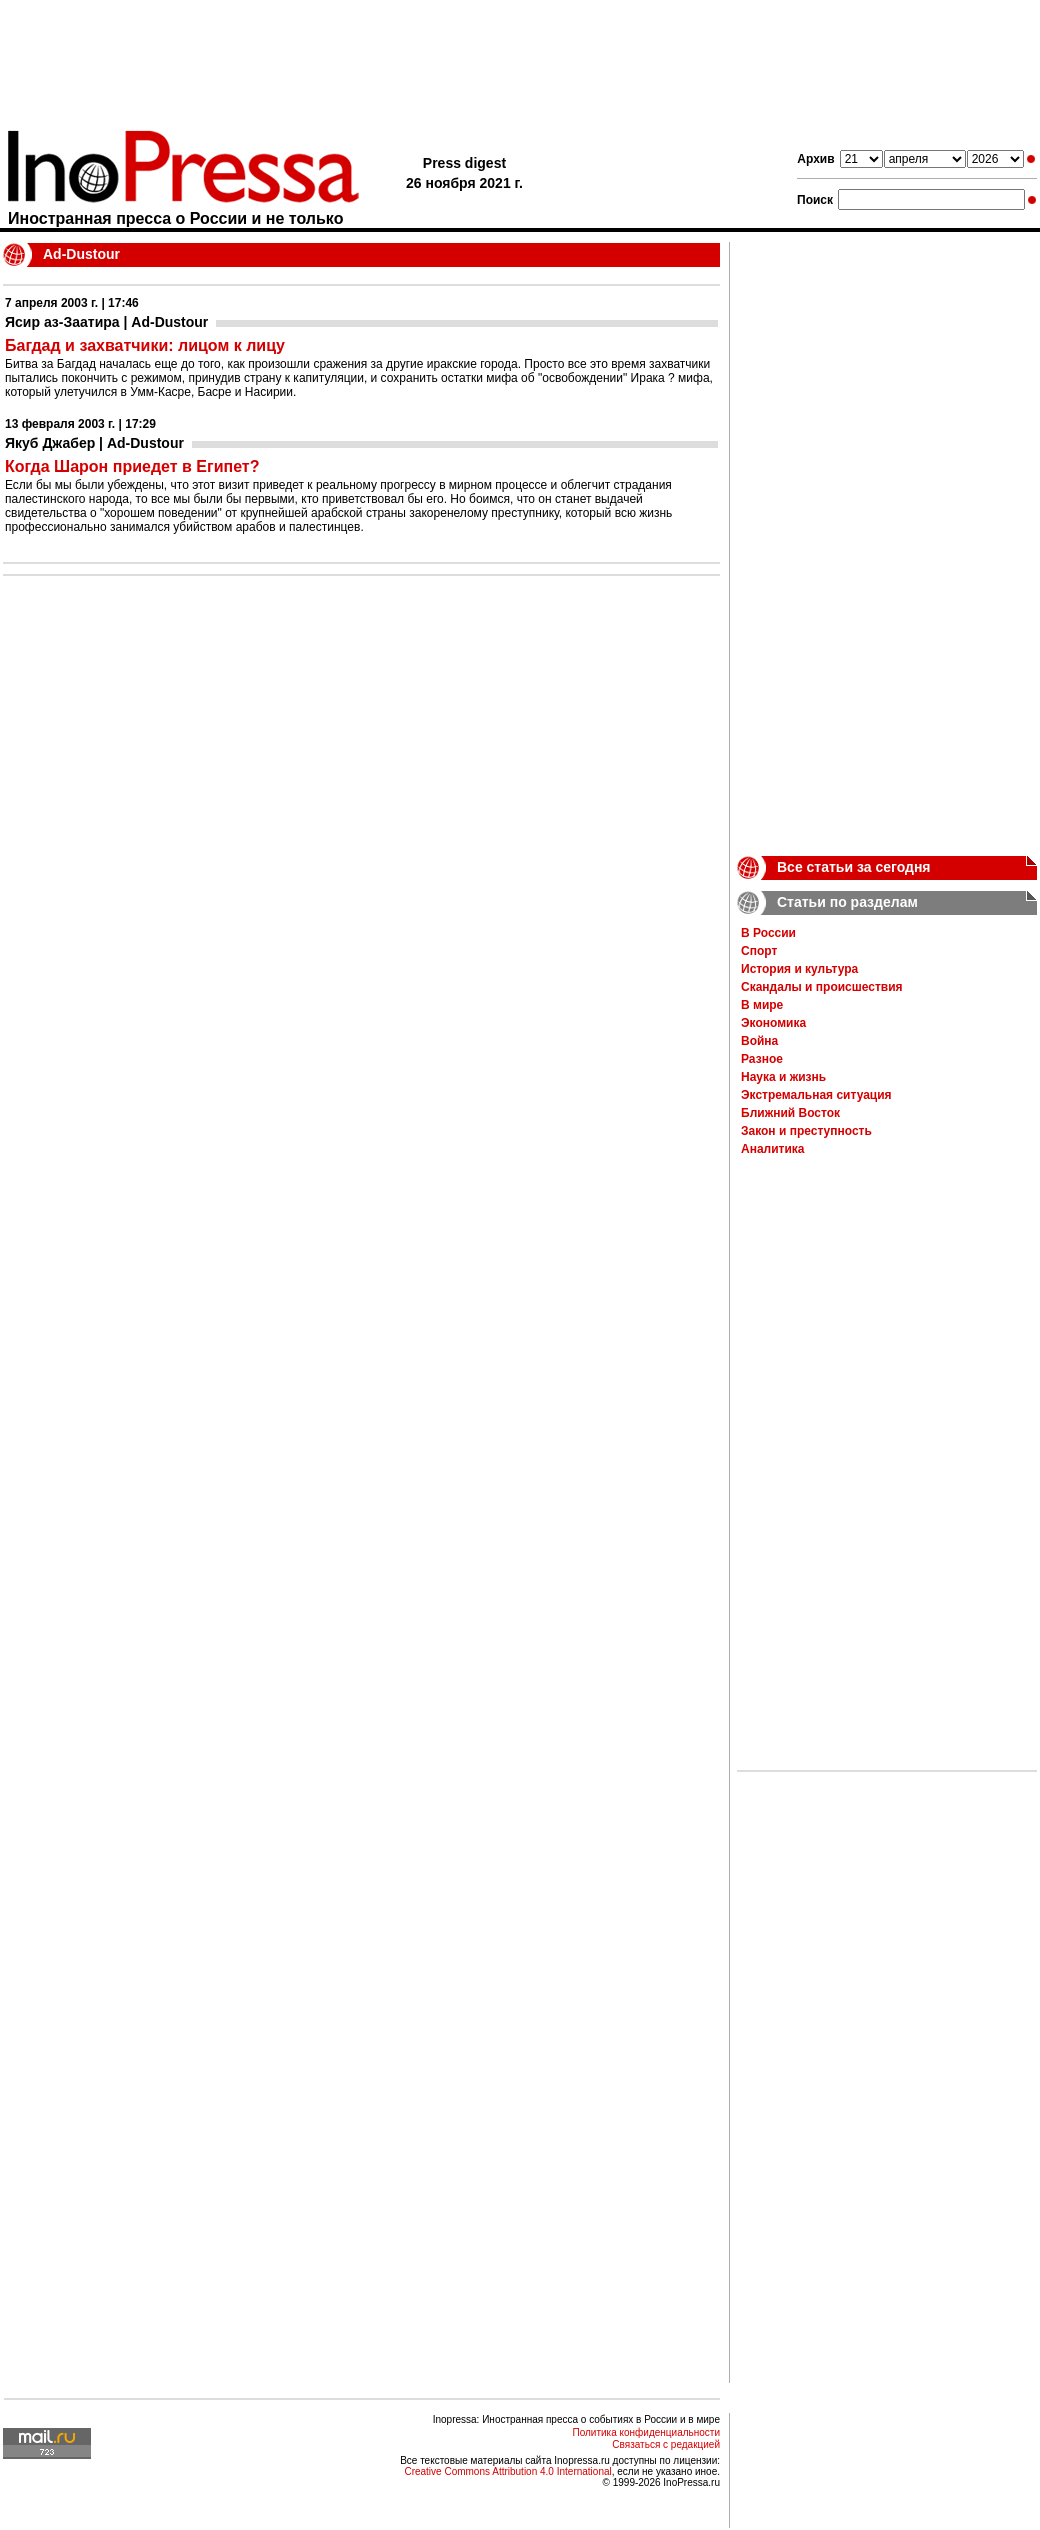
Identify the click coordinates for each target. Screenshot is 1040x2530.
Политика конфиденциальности (646, 2432)
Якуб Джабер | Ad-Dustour (94, 443)
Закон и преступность (806, 1131)
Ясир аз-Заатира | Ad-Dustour (106, 322)
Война (759, 1041)
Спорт (759, 951)
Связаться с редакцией (666, 2444)
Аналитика (773, 1149)
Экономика (773, 1023)
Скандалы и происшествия (822, 987)
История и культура (799, 969)
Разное (762, 1059)
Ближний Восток (790, 1113)
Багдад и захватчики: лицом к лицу (145, 345)
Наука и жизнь (783, 1077)
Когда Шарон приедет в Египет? (132, 466)
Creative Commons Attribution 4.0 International (507, 2471)
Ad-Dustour (81, 254)
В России (768, 933)
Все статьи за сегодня (854, 867)
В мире (762, 1005)
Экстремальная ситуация (816, 1095)
